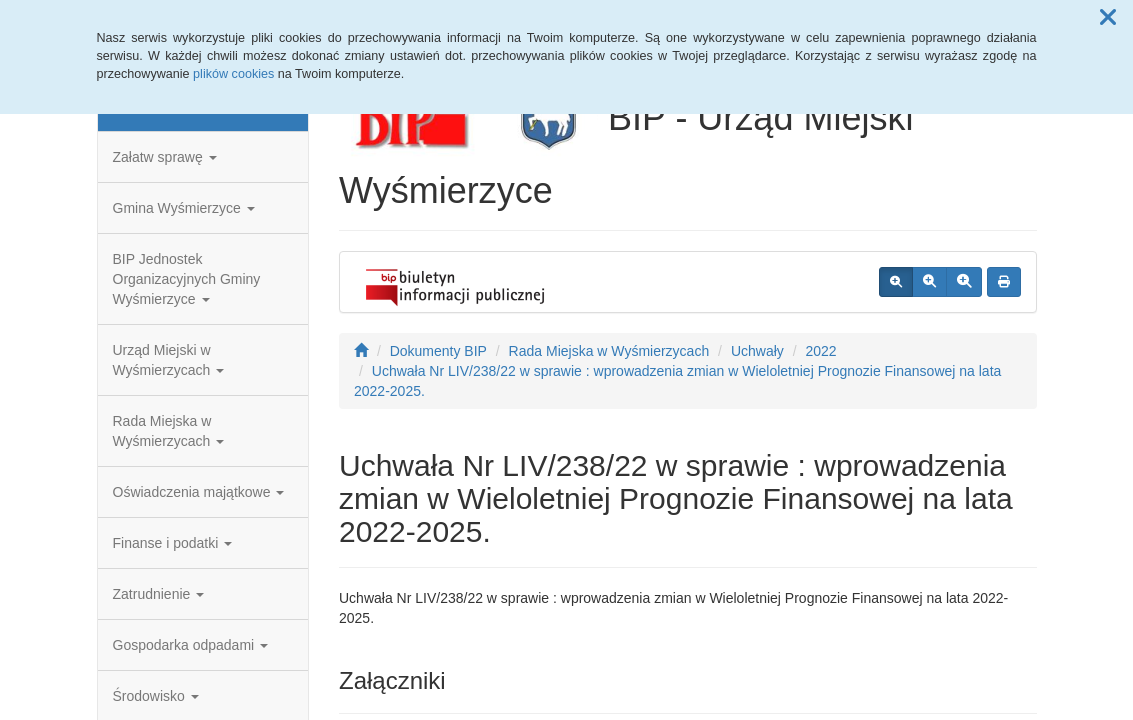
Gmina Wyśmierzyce (184, 208)
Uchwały (757, 351)
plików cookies (233, 74)
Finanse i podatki (173, 543)
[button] (1108, 18)
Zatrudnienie (159, 594)
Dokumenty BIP (438, 351)
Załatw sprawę (165, 157)
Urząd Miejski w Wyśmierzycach (169, 360)
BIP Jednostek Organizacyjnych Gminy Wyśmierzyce (187, 279)
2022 (820, 351)
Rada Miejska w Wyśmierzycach (169, 431)
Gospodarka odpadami (191, 645)
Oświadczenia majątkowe (199, 492)
